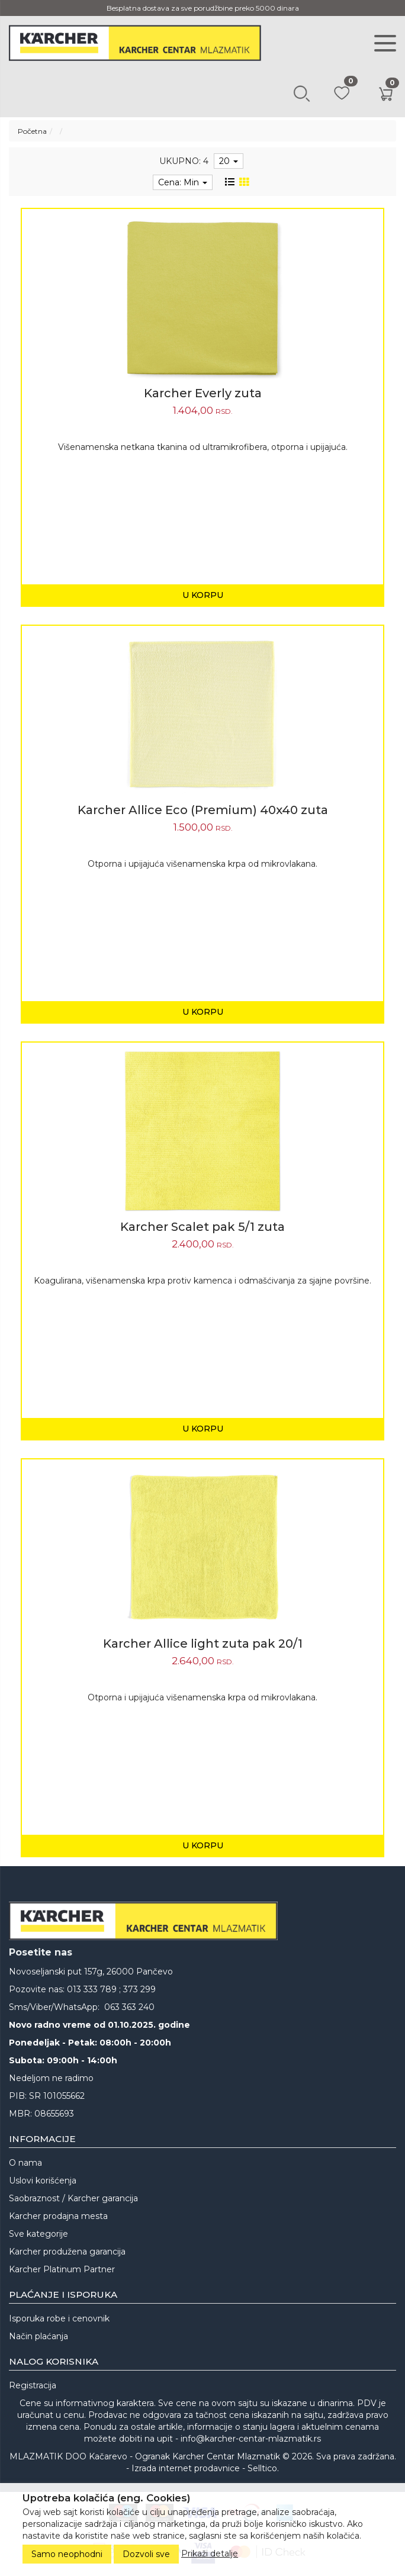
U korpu (202, 595)
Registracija (32, 2385)
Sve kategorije (38, 2233)
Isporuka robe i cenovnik (59, 2318)
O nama (25, 2162)
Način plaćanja (38, 2336)
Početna (32, 131)
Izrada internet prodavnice (185, 2468)
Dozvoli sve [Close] (146, 2554)
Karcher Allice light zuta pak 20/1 (203, 1643)
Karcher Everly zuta (203, 393)
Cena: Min (182, 182)
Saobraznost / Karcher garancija (73, 2198)
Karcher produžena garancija (67, 2251)
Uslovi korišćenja (42, 2180)
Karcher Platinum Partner (62, 2269)
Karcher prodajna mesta (58, 2216)
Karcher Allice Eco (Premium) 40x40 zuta (203, 810)
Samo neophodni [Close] (66, 2554)
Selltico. (263, 2468)
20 (228, 161)
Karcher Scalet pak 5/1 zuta (202, 1227)
